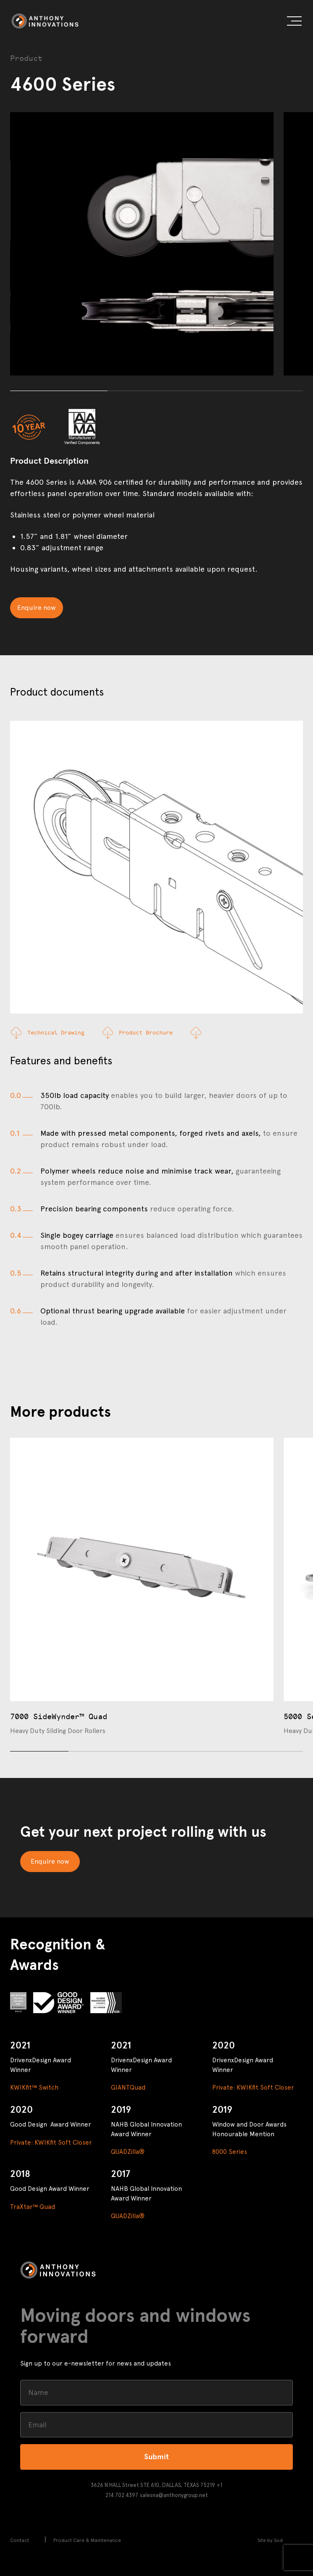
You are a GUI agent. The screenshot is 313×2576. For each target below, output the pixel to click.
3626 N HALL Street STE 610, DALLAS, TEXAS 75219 (153, 2485)
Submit (156, 2456)
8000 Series (229, 2152)
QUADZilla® (128, 2152)
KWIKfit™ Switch (34, 2087)
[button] (294, 22)
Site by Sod (270, 2540)
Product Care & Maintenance (87, 2540)
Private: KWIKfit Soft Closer (253, 2087)
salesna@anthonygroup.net (174, 2495)
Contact (19, 2540)
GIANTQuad (128, 2087)
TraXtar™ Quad (32, 2207)
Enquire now (36, 608)
